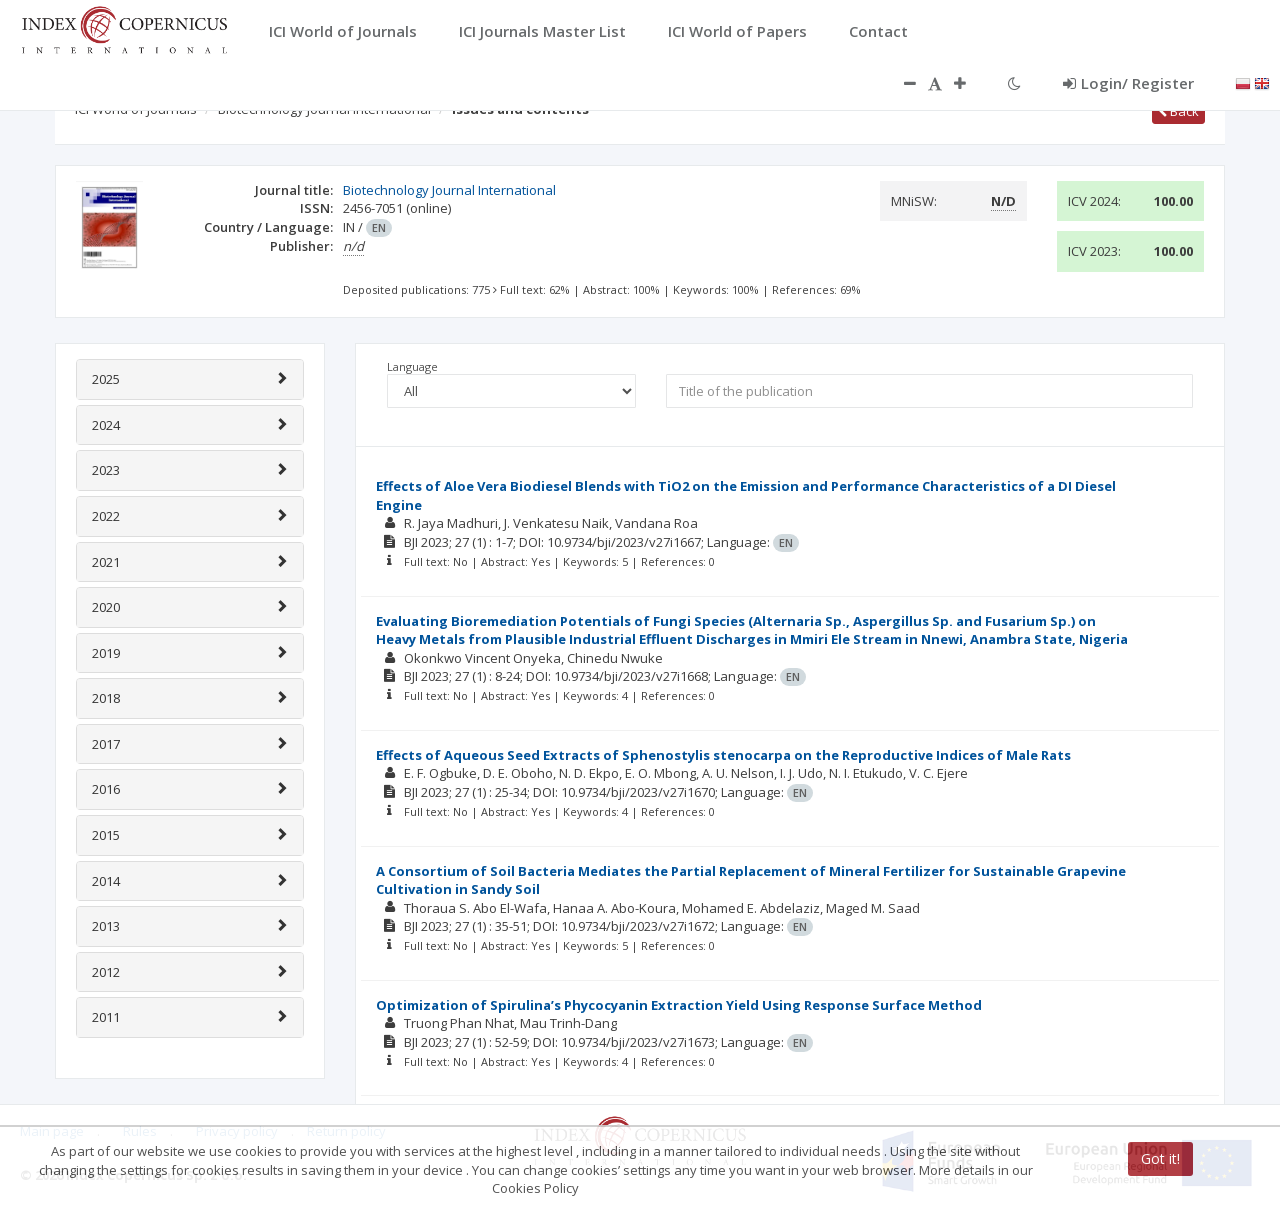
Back (1178, 111)
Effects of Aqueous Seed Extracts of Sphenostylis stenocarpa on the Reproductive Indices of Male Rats (723, 755)
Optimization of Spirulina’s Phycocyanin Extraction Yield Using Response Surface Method (679, 1005)
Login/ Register (1128, 83)
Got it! (1160, 1158)
